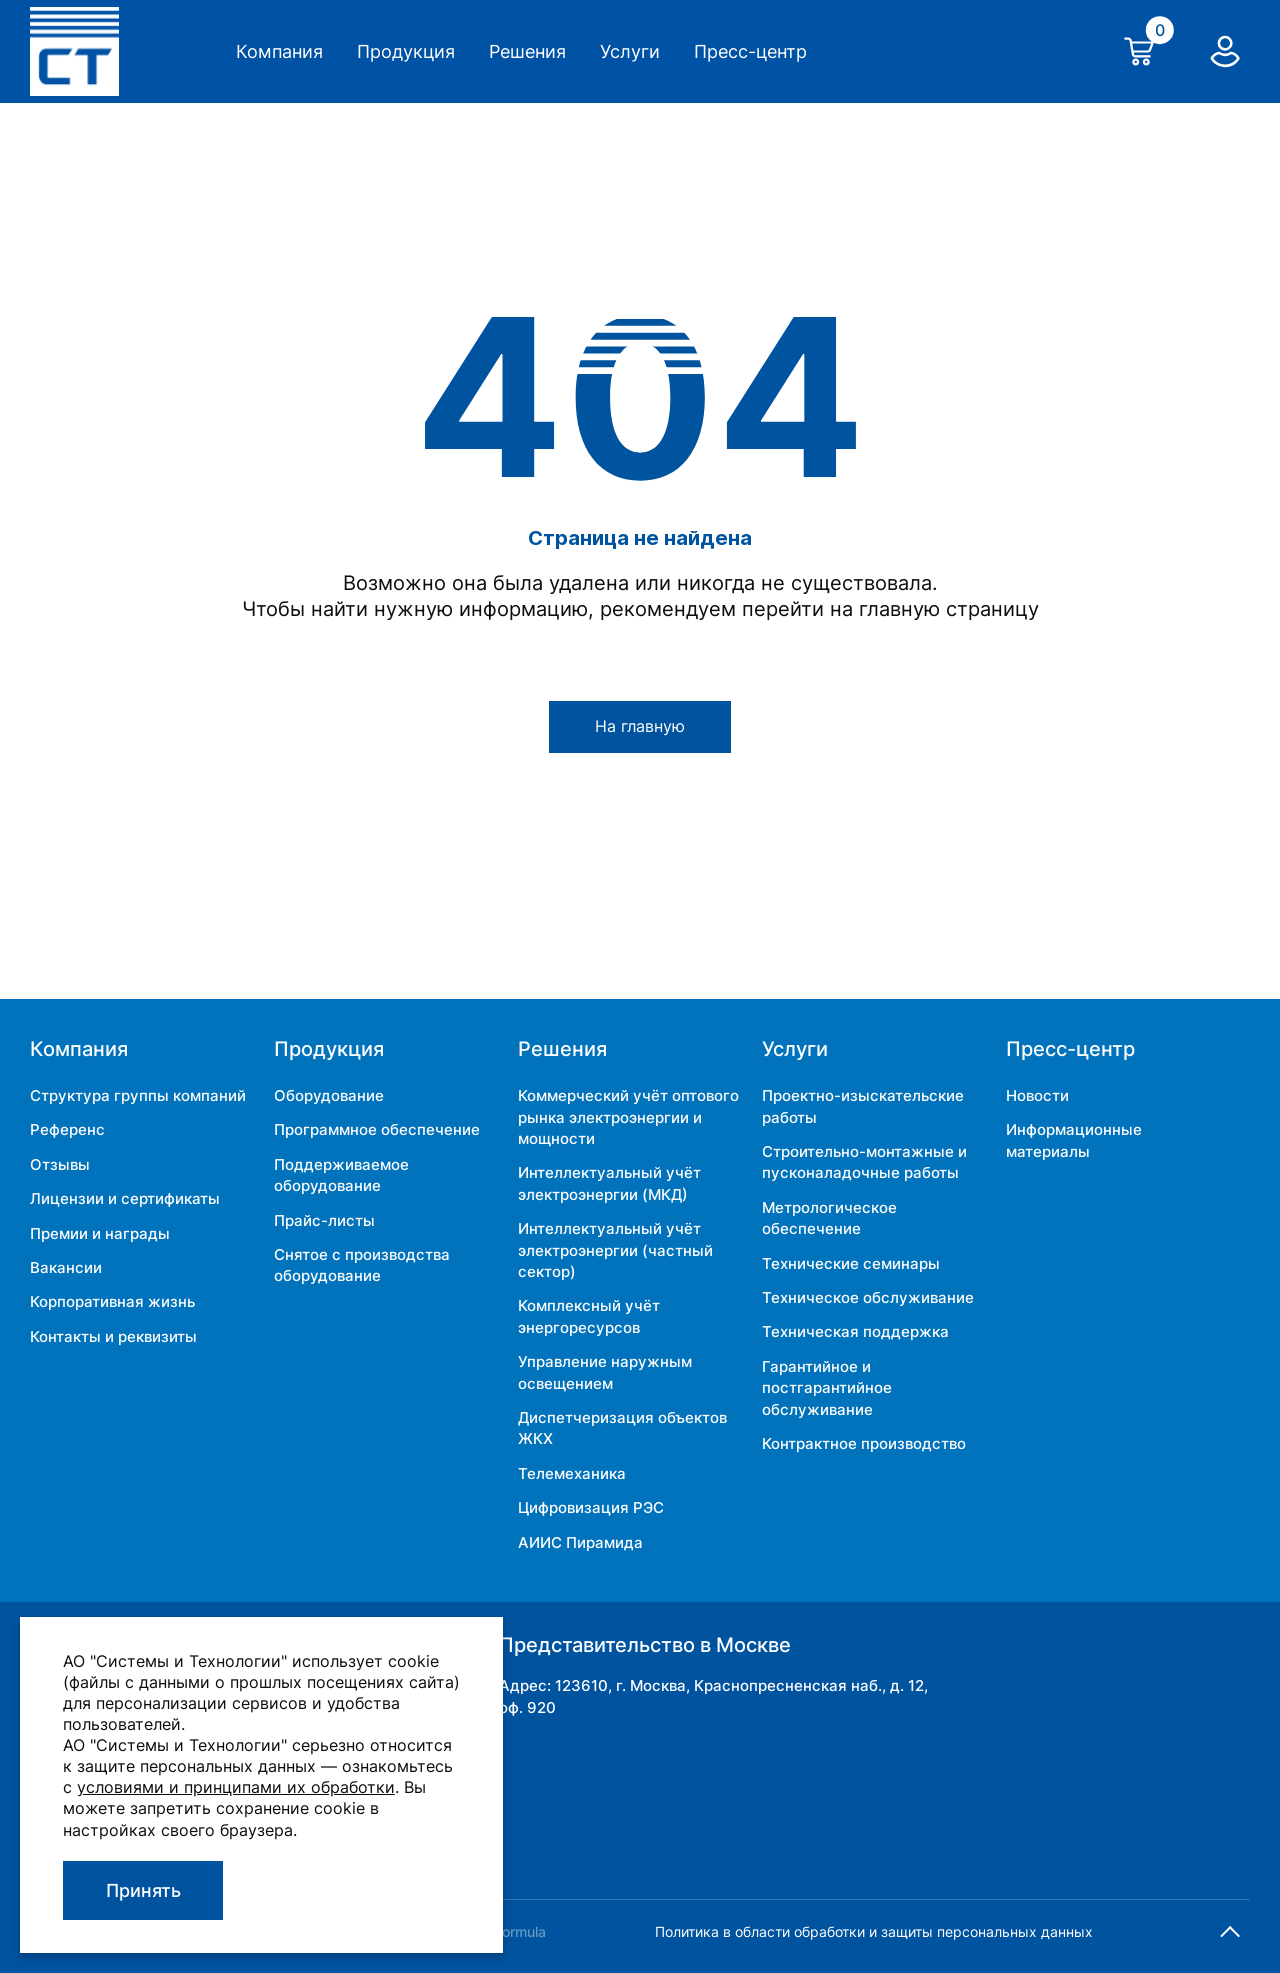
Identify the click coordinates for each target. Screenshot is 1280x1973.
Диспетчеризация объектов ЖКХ (622, 1428)
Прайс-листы (324, 1220)
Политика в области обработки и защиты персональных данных (874, 1931)
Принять (143, 1890)
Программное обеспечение (377, 1129)
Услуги (630, 51)
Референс (67, 1129)
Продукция (406, 51)
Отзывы (60, 1164)
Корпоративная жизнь (112, 1301)
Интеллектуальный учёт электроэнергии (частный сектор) (615, 1250)
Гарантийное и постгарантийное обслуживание (827, 1388)
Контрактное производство (864, 1443)
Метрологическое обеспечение (829, 1218)
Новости (1037, 1095)
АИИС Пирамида (580, 1542)
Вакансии (66, 1267)
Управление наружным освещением (605, 1372)
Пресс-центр (750, 51)
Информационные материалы (1074, 1140)
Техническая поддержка (855, 1331)
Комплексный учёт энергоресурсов (589, 1316)
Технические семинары (851, 1263)
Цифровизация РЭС (591, 1507)
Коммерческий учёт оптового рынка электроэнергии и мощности (628, 1117)
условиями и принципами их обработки (236, 1787)
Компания (279, 51)
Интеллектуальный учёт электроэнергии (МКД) (609, 1183)
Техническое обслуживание (868, 1297)
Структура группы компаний (138, 1095)
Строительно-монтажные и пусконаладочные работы (864, 1162)
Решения (527, 51)
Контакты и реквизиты (113, 1336)
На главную (640, 726)
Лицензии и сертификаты (125, 1198)
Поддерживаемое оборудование (341, 1175)
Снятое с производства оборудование (362, 1265)
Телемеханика (572, 1473)
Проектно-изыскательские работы (863, 1106)
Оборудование (329, 1095)
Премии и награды (100, 1233)
